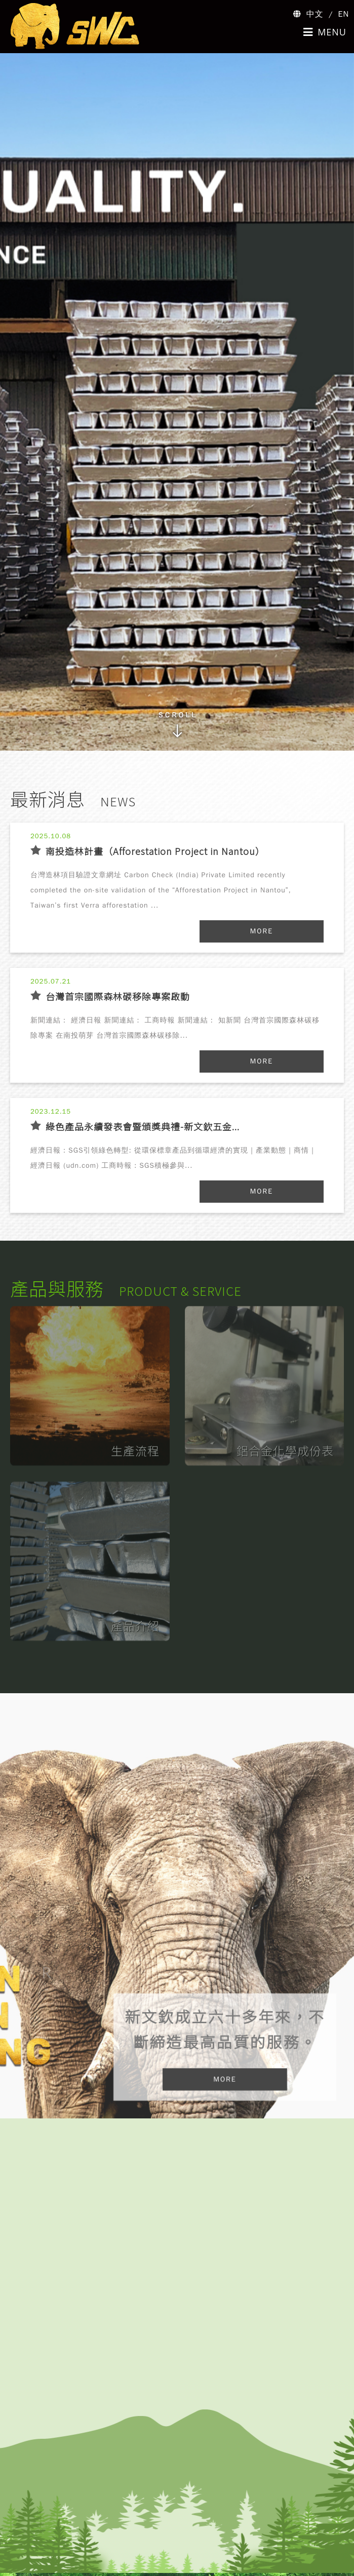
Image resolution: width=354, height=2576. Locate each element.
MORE (261, 931)
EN (343, 14)
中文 (315, 14)
